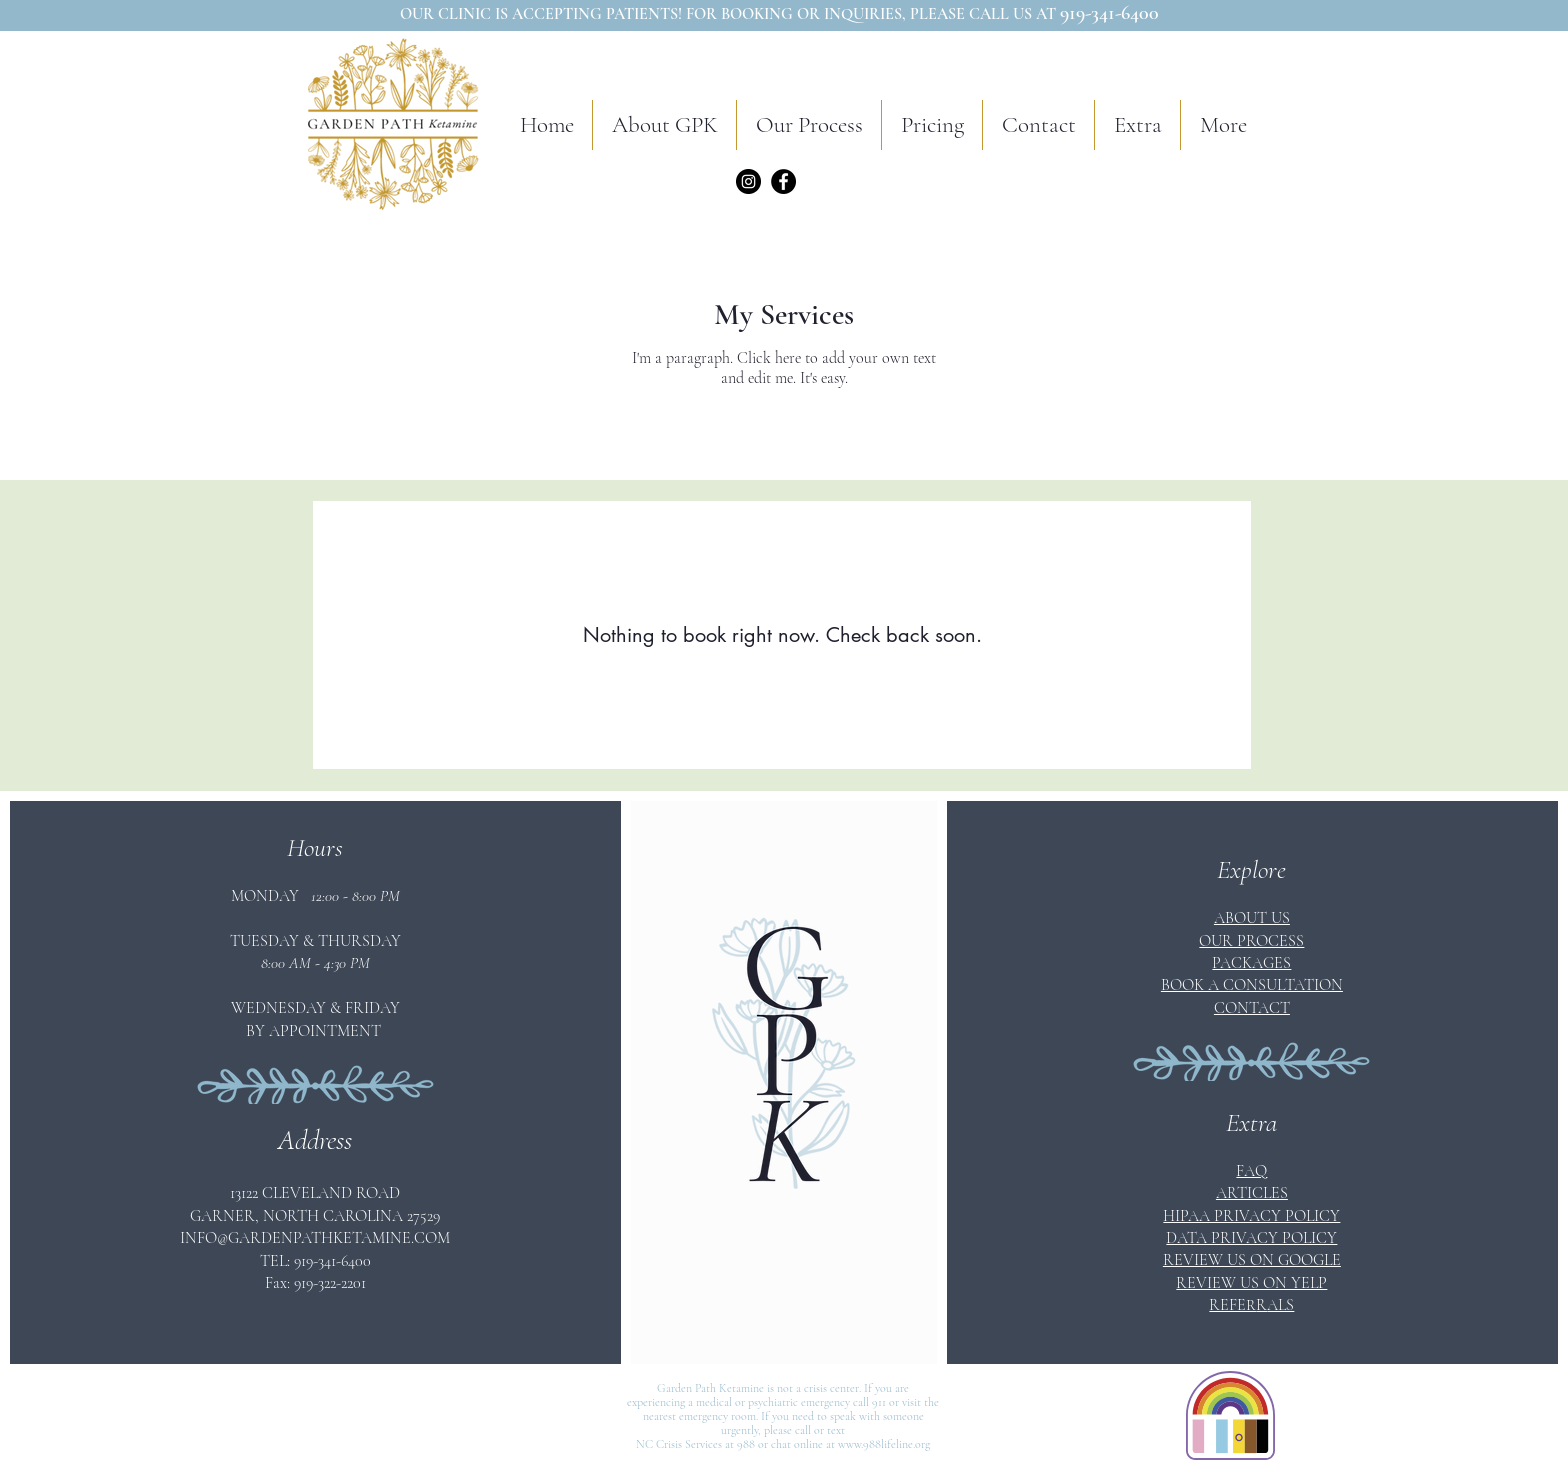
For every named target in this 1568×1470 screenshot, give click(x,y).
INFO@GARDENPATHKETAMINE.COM (315, 1238)
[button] (809, 125)
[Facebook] (783, 181)
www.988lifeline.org (884, 1444)
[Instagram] (748, 181)
